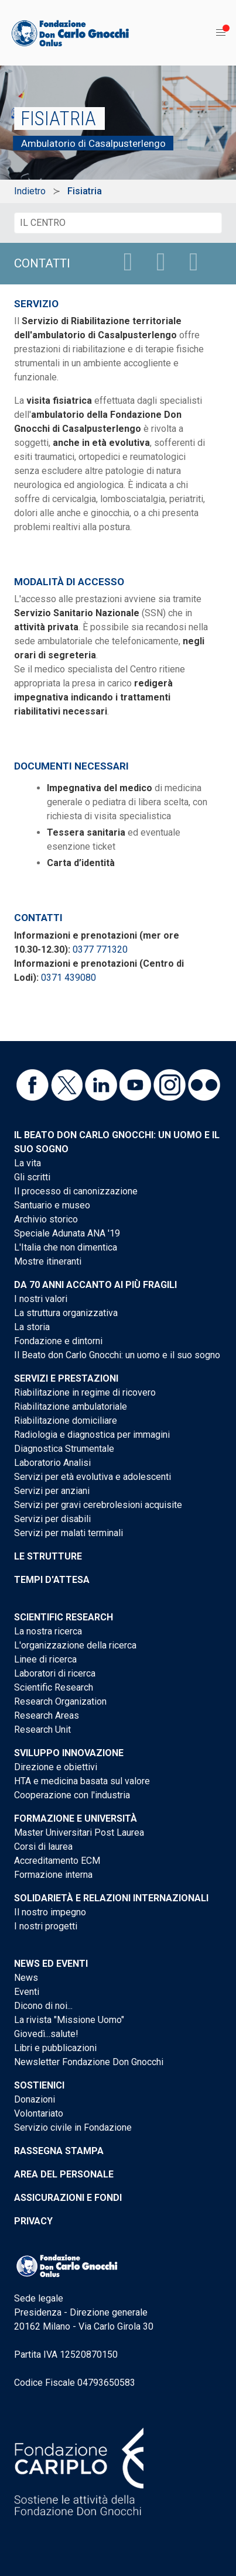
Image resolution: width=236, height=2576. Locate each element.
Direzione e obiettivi (55, 1767)
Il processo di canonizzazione (76, 1191)
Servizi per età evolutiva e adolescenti (92, 1476)
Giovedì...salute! (46, 2033)
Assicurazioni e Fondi (68, 2197)
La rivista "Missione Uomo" (69, 2019)
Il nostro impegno (50, 1912)
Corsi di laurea (43, 1846)
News (26, 1977)
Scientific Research (63, 1617)
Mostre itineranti (47, 1261)
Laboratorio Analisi (52, 1462)
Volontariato (38, 2113)
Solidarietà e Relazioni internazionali (111, 1898)
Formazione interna (53, 1874)
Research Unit (42, 1729)
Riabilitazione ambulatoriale (70, 1406)
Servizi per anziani (52, 1490)
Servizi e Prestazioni (66, 1378)
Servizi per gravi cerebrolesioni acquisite (98, 1504)
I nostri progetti (45, 1926)
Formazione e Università (75, 1818)
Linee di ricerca (45, 1659)
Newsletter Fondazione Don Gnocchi (88, 2061)
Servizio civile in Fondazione (73, 2127)
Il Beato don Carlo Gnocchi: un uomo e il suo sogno (117, 1355)
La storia (32, 1326)
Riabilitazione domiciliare (65, 1420)
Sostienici (39, 2085)
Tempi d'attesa (52, 1579)
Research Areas (46, 1715)
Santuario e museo (52, 1205)
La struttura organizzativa (66, 1312)
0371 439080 (68, 977)
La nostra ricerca (48, 1631)
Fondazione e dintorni (58, 1341)
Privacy (33, 2221)
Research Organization (60, 1701)
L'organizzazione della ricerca (75, 1645)
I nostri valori (40, 1298)
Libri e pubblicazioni (55, 2047)
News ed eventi (51, 1963)
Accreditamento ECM (57, 1860)
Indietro (30, 191)
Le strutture (48, 1556)
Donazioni (34, 2099)
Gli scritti (32, 1177)
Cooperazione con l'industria (72, 1795)
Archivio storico (46, 1219)
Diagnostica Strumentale (64, 1448)
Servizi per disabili (52, 1518)
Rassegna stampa (59, 2150)
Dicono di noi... (43, 2005)
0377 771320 (100, 949)
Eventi (26, 1991)
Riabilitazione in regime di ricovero (85, 1392)
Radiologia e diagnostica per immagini (92, 1434)
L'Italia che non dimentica (65, 1247)
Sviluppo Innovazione (69, 1752)
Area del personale (64, 2174)
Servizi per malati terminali (68, 1532)
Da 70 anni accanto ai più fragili (95, 1284)
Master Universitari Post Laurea (79, 1832)
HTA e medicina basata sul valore (82, 1781)
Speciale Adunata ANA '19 (67, 1233)
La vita (27, 1163)
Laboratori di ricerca (54, 1673)
